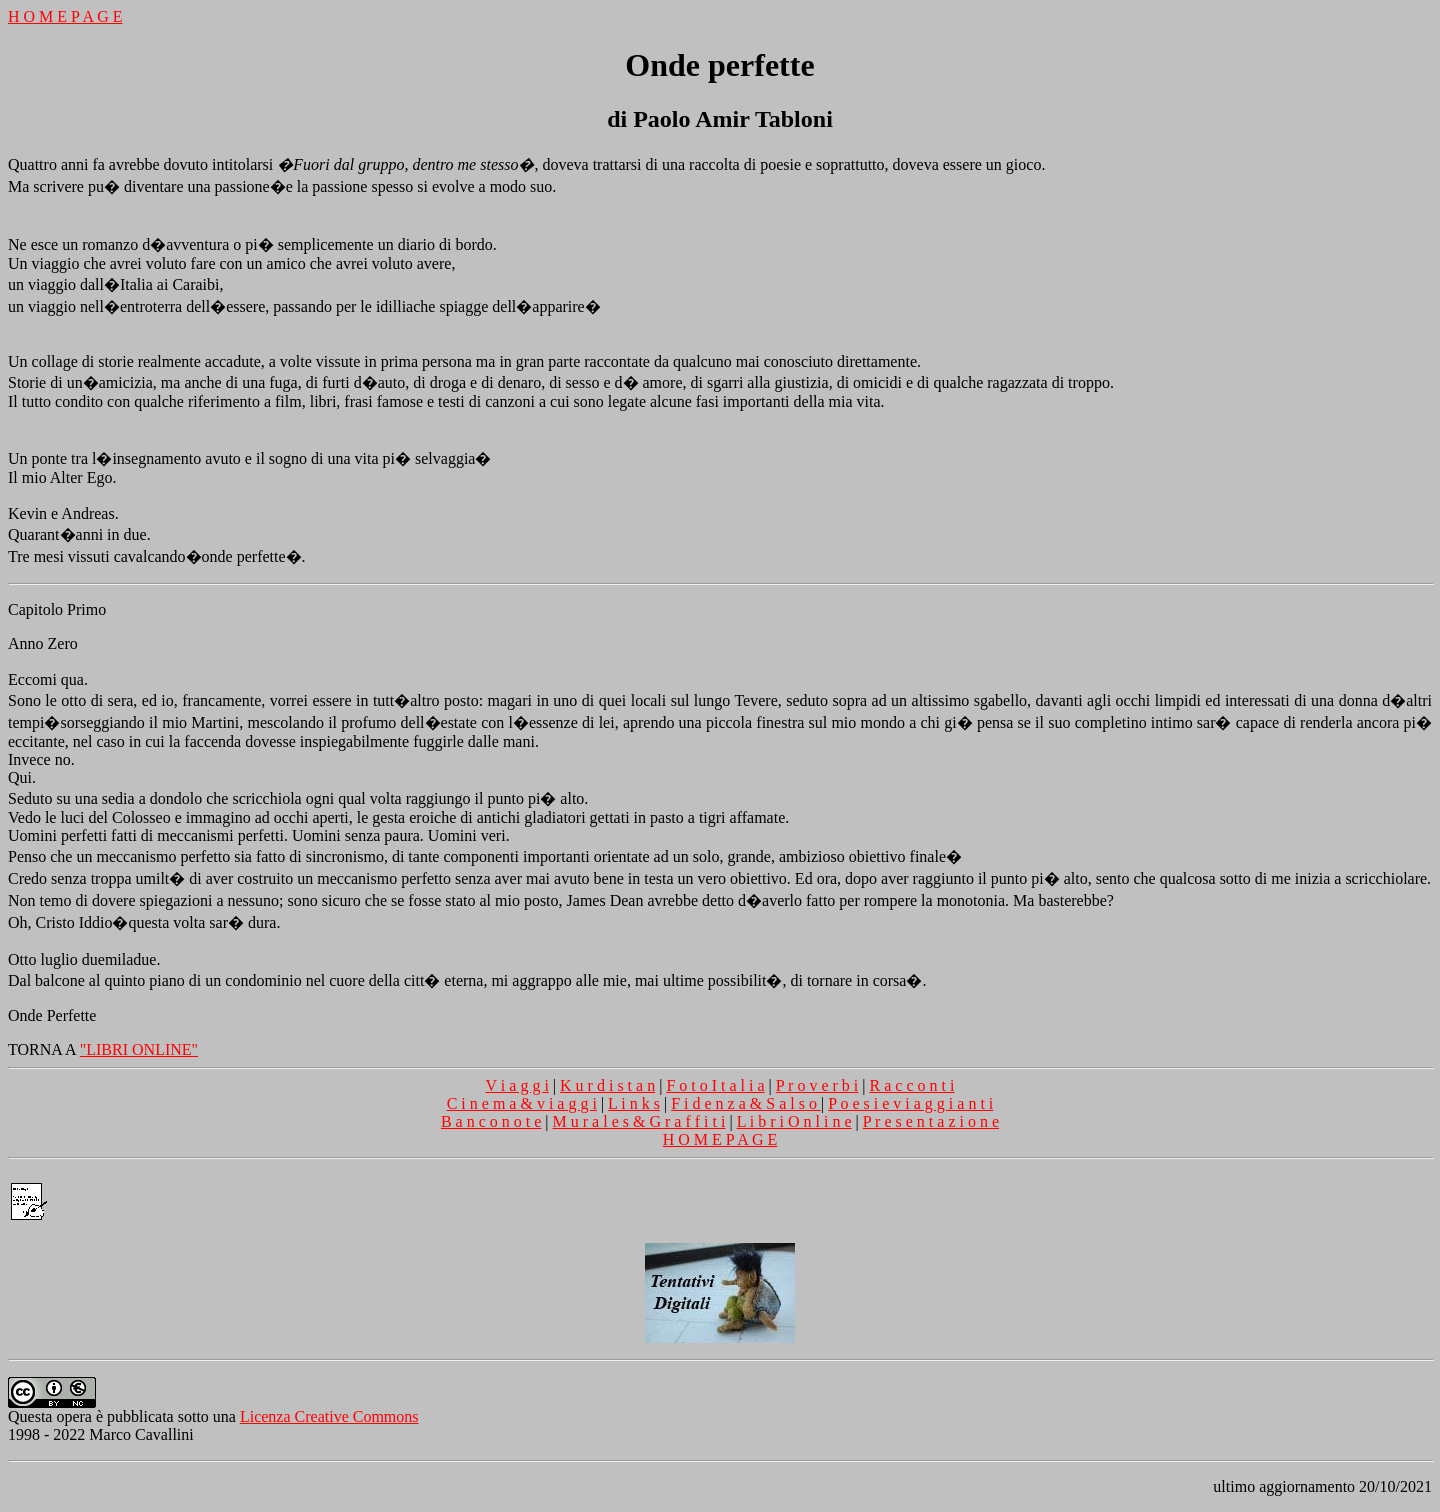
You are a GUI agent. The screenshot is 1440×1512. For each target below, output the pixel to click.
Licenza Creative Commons (329, 1416)
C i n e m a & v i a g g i (522, 1103)
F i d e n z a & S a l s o (746, 1103)
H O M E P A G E (65, 16)
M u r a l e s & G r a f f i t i (639, 1121)
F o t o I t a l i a (715, 1085)
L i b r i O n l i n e (794, 1121)
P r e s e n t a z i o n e (931, 1121)
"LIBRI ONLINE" (139, 1049)
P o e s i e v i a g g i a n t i (910, 1103)
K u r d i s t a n (607, 1085)
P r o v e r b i (817, 1085)
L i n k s (634, 1103)
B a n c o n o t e (491, 1121)
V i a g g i (517, 1085)
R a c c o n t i (912, 1085)
